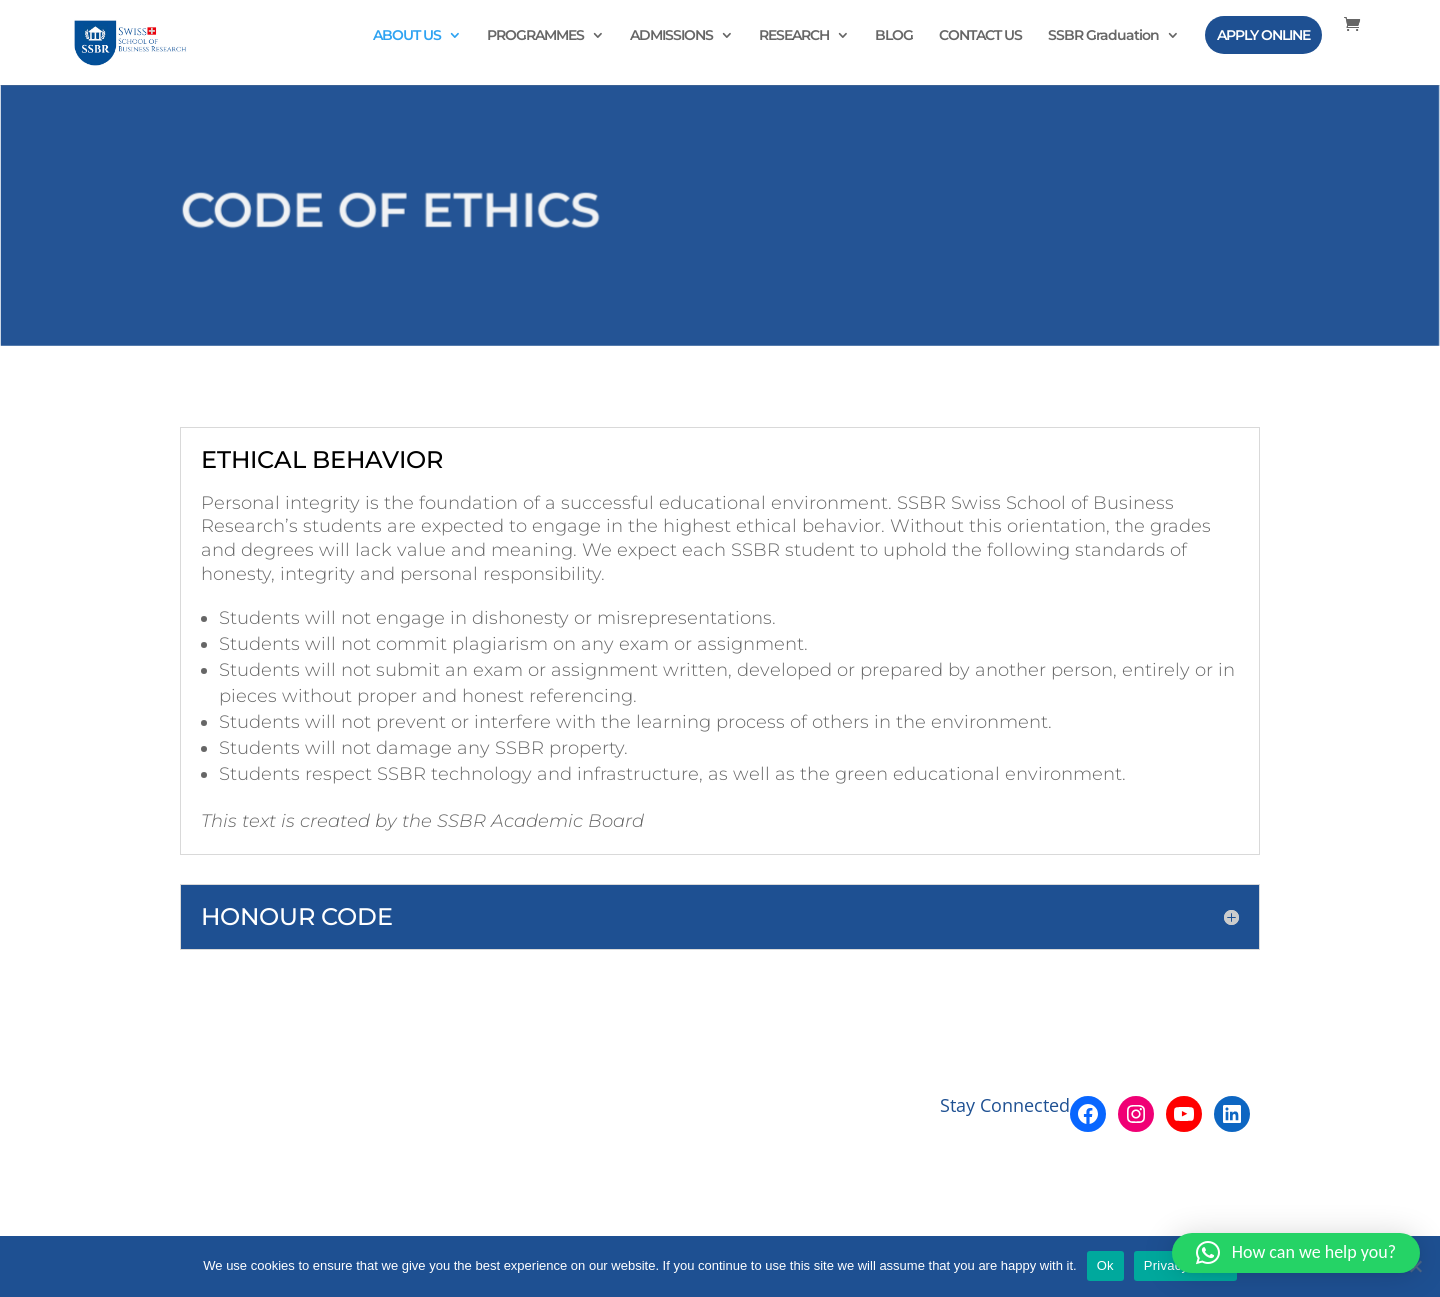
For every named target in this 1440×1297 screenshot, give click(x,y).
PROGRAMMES (535, 36)
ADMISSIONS (671, 36)
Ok (1105, 1265)
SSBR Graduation (1103, 36)
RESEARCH (794, 36)
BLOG (894, 36)
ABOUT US (407, 36)
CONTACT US (980, 36)
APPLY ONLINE (1263, 35)
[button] (1296, 1253)
